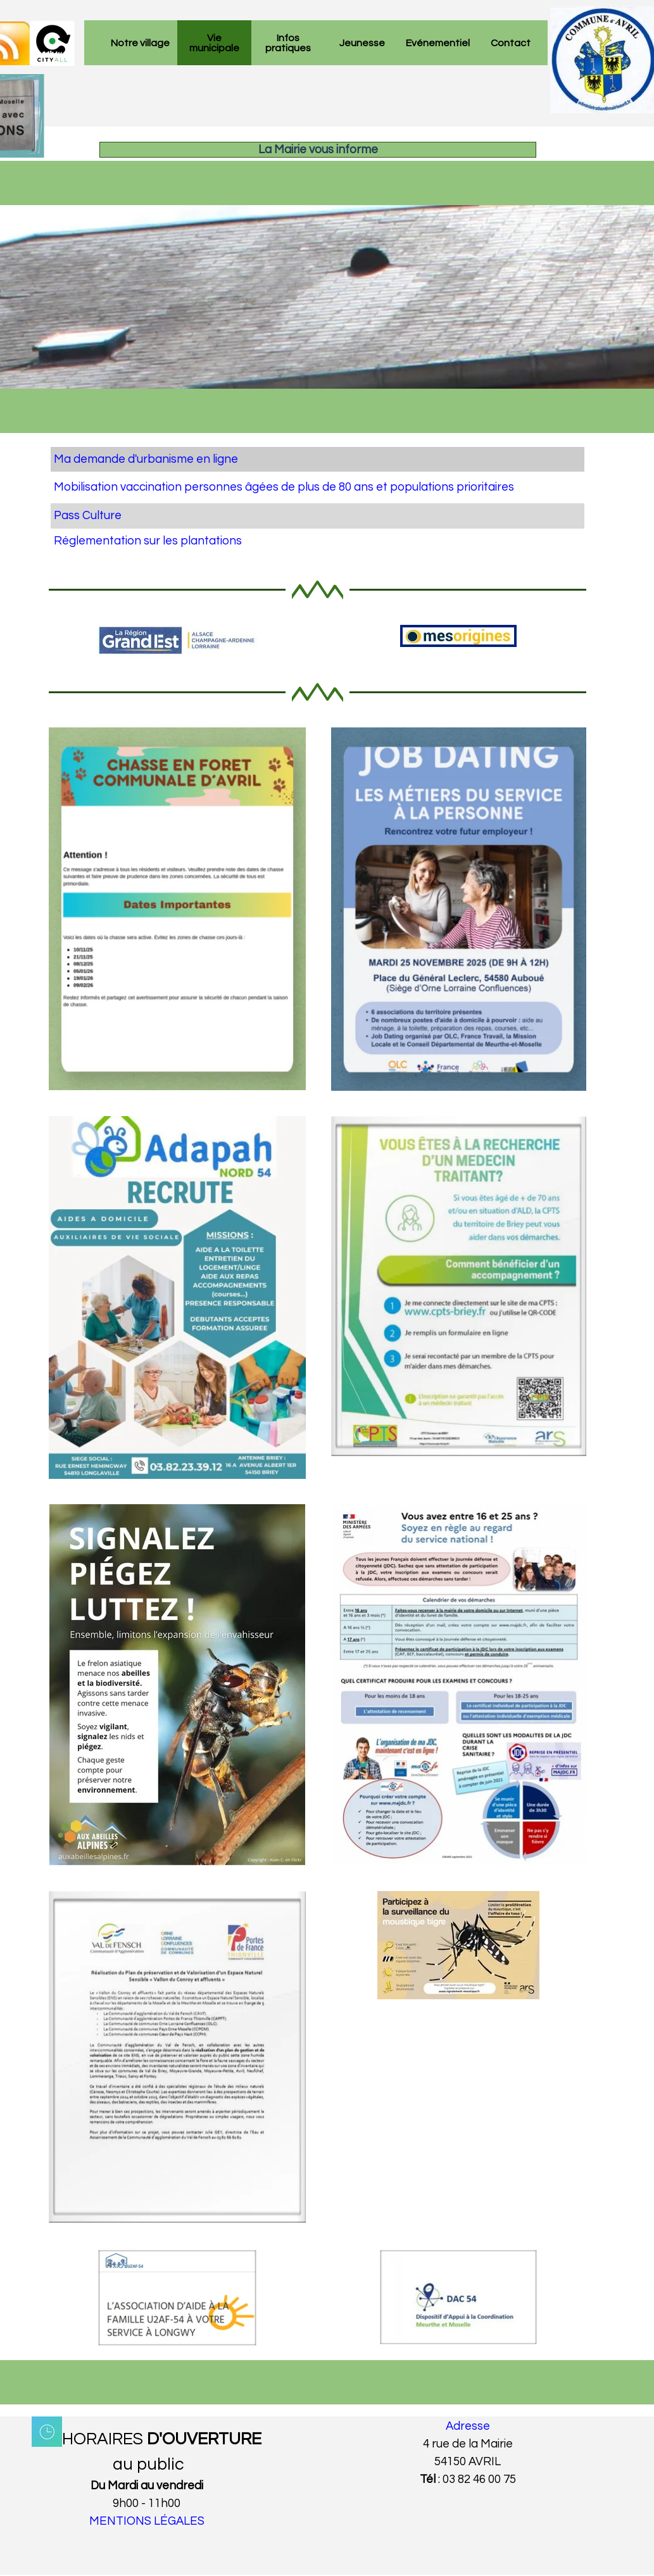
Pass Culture (88, 516)
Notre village (140, 43)
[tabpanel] (317, 500)
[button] (458, 1504)
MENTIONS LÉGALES (146, 2521)
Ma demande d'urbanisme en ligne (146, 459)
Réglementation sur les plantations (148, 541)
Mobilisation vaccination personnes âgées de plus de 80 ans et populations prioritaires (284, 487)
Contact (511, 43)
